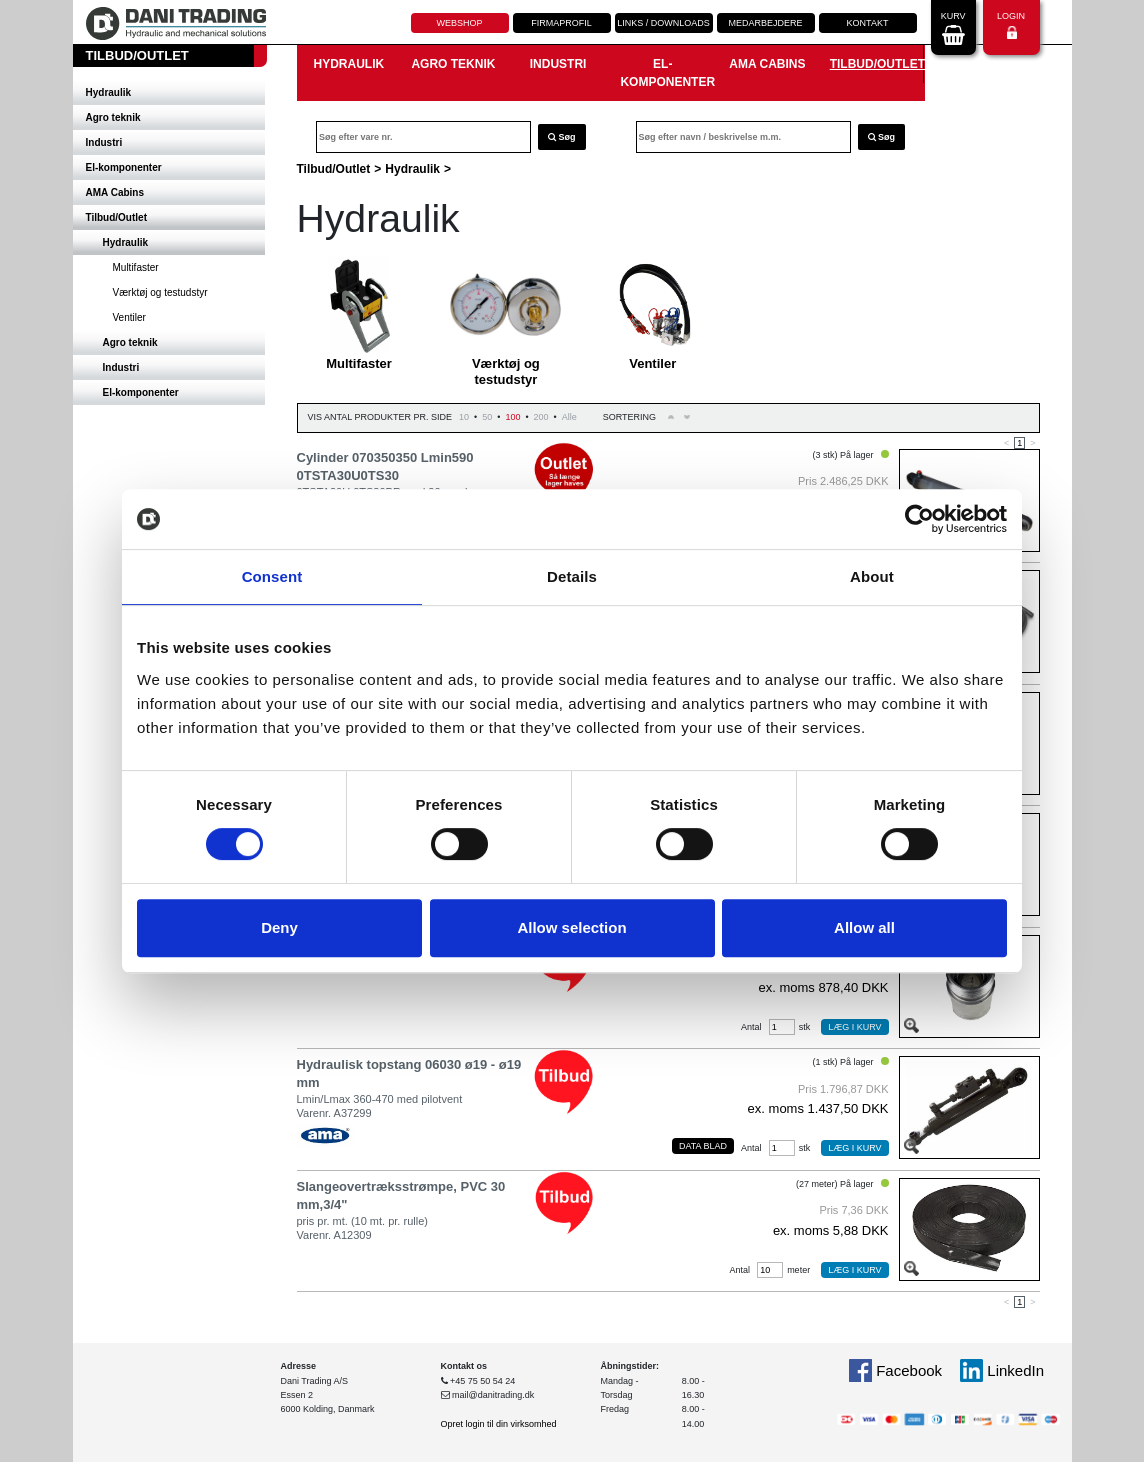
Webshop (459, 23)
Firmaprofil (561, 23)
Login (1011, 25)
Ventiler (129, 317)
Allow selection (571, 927)
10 (464, 417)
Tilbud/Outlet (116, 217)
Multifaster (136, 267)
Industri (104, 142)
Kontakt (868, 23)
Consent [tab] (272, 576)
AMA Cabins (115, 192)
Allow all (864, 927)
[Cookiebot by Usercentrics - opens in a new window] (919, 519)
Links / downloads (663, 23)
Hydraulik (109, 92)
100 (512, 417)
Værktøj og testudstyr (160, 292)
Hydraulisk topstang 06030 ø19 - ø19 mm (409, 1073)
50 (487, 417)
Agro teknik (113, 117)
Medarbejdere (765, 23)
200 (541, 417)
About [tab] (872, 576)
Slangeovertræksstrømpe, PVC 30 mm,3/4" (401, 1195)
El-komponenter (124, 167)
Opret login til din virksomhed (499, 1424)
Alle (569, 417)
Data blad (703, 1146)
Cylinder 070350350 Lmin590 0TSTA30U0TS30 (385, 466)
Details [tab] (572, 576)
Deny (279, 927)
